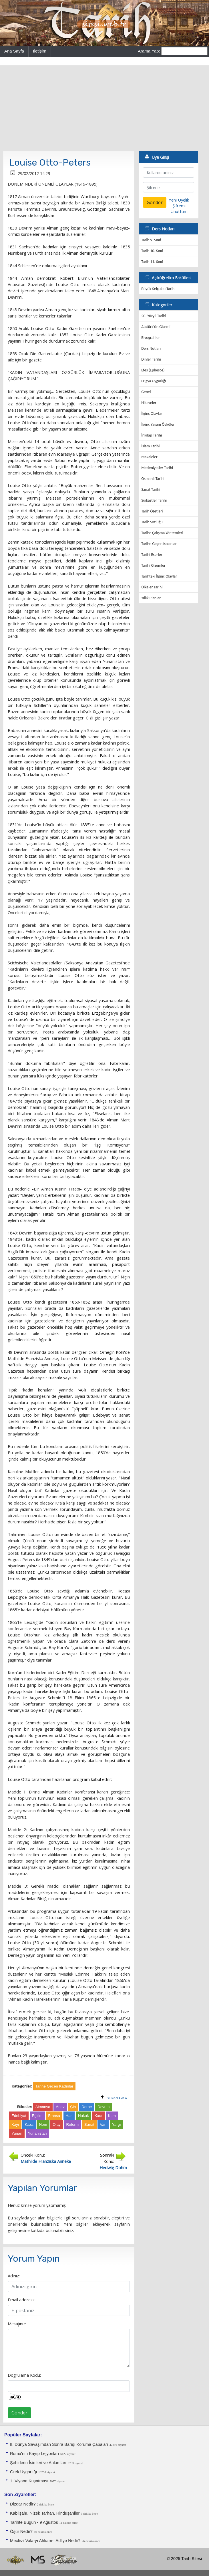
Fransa (54, 2116)
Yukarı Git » (117, 2098)
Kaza (29, 2124)
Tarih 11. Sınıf (152, 261)
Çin (73, 2107)
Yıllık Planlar (151, 598)
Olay (56, 2124)
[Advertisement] (104, 108)
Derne (86, 2107)
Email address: (21, 2299)
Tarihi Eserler (151, 554)
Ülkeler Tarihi (151, 587)
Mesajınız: (17, 2323)
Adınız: (14, 2276)
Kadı (98, 2116)
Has (69, 2116)
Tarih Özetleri (152, 511)
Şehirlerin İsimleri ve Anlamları (38, 2462)
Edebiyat (18, 2116)
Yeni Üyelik (179, 200)
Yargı (116, 2124)
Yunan (16, 2133)
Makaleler (149, 457)
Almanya (42, 2107)
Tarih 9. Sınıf (151, 240)
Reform (72, 2124)
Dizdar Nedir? (23, 2504)
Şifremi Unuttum (179, 208)
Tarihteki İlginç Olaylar (159, 576)
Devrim (103, 2107)
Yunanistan (37, 2133)
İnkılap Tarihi (151, 435)
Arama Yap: (149, 51)
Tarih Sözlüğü (152, 522)
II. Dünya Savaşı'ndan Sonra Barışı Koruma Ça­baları (59, 2444)
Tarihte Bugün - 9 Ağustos (34, 2522)
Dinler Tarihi (151, 359)
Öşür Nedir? (21, 2531)
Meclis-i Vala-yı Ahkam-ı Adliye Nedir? (45, 2540)
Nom (43, 2124)
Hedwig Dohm (113, 2167)
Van (103, 2124)
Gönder (19, 2413)
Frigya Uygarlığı (153, 381)
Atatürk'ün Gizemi (155, 326)
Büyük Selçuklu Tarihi (158, 288)
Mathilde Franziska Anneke (46, 2161)
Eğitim (37, 2116)
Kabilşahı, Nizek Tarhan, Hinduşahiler (44, 2513)
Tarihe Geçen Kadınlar (159, 543)
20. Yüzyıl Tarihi (153, 315)
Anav (60, 2107)
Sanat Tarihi (150, 489)
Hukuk (83, 2116)
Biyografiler (150, 337)
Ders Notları (151, 348)
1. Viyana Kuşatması (29, 2481)
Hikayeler (148, 402)
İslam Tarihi (150, 446)
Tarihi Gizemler (153, 565)
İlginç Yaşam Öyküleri (158, 424)
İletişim (39, 51)
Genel (146, 391)
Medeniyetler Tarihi (157, 467)
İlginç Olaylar (151, 413)
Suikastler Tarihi (154, 500)
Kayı (15, 2124)
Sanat (89, 2124)
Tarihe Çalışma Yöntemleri (162, 532)
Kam (112, 2116)
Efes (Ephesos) (152, 370)
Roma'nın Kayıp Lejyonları (34, 2453)
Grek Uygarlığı (23, 2472)
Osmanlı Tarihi (152, 478)
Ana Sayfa (14, 51)
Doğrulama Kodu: (24, 2375)
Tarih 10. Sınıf (152, 250)
